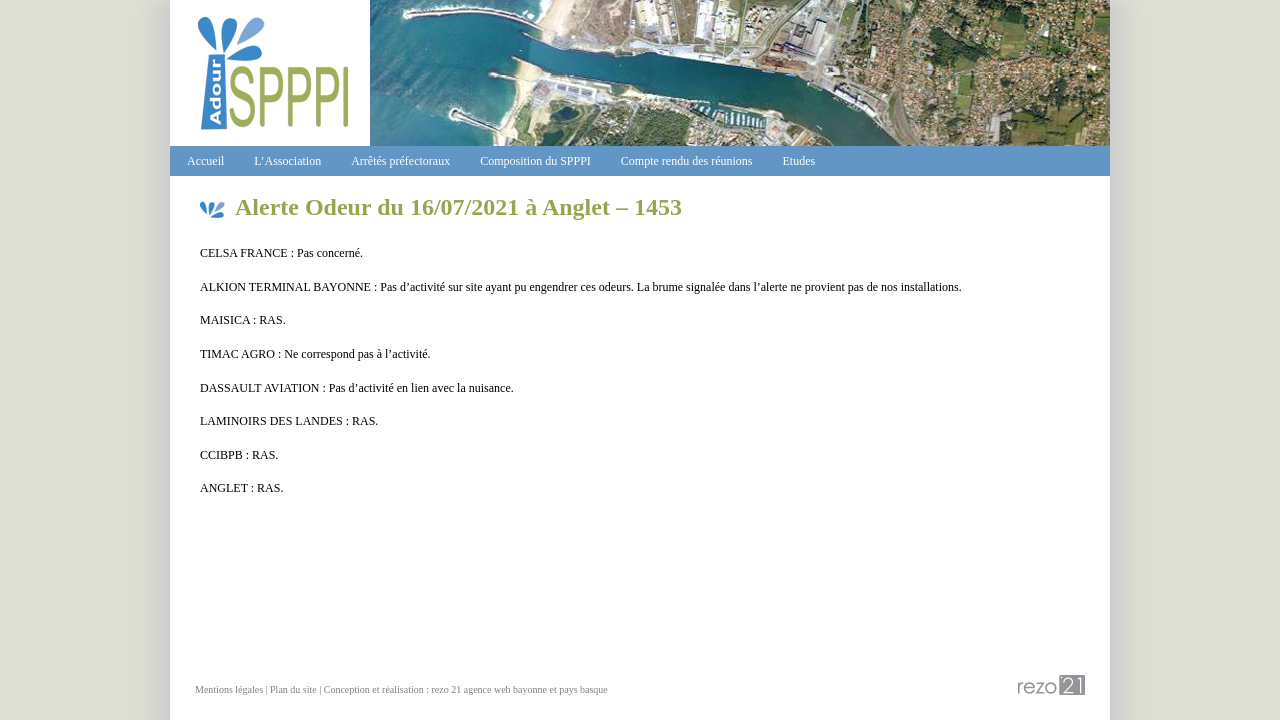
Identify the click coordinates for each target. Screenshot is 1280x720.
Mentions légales (229, 689)
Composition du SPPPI (535, 161)
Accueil (205, 161)
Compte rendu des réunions (687, 161)
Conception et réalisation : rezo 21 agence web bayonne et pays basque (466, 689)
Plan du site (293, 689)
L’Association (287, 161)
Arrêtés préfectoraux (400, 161)
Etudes (799, 161)
